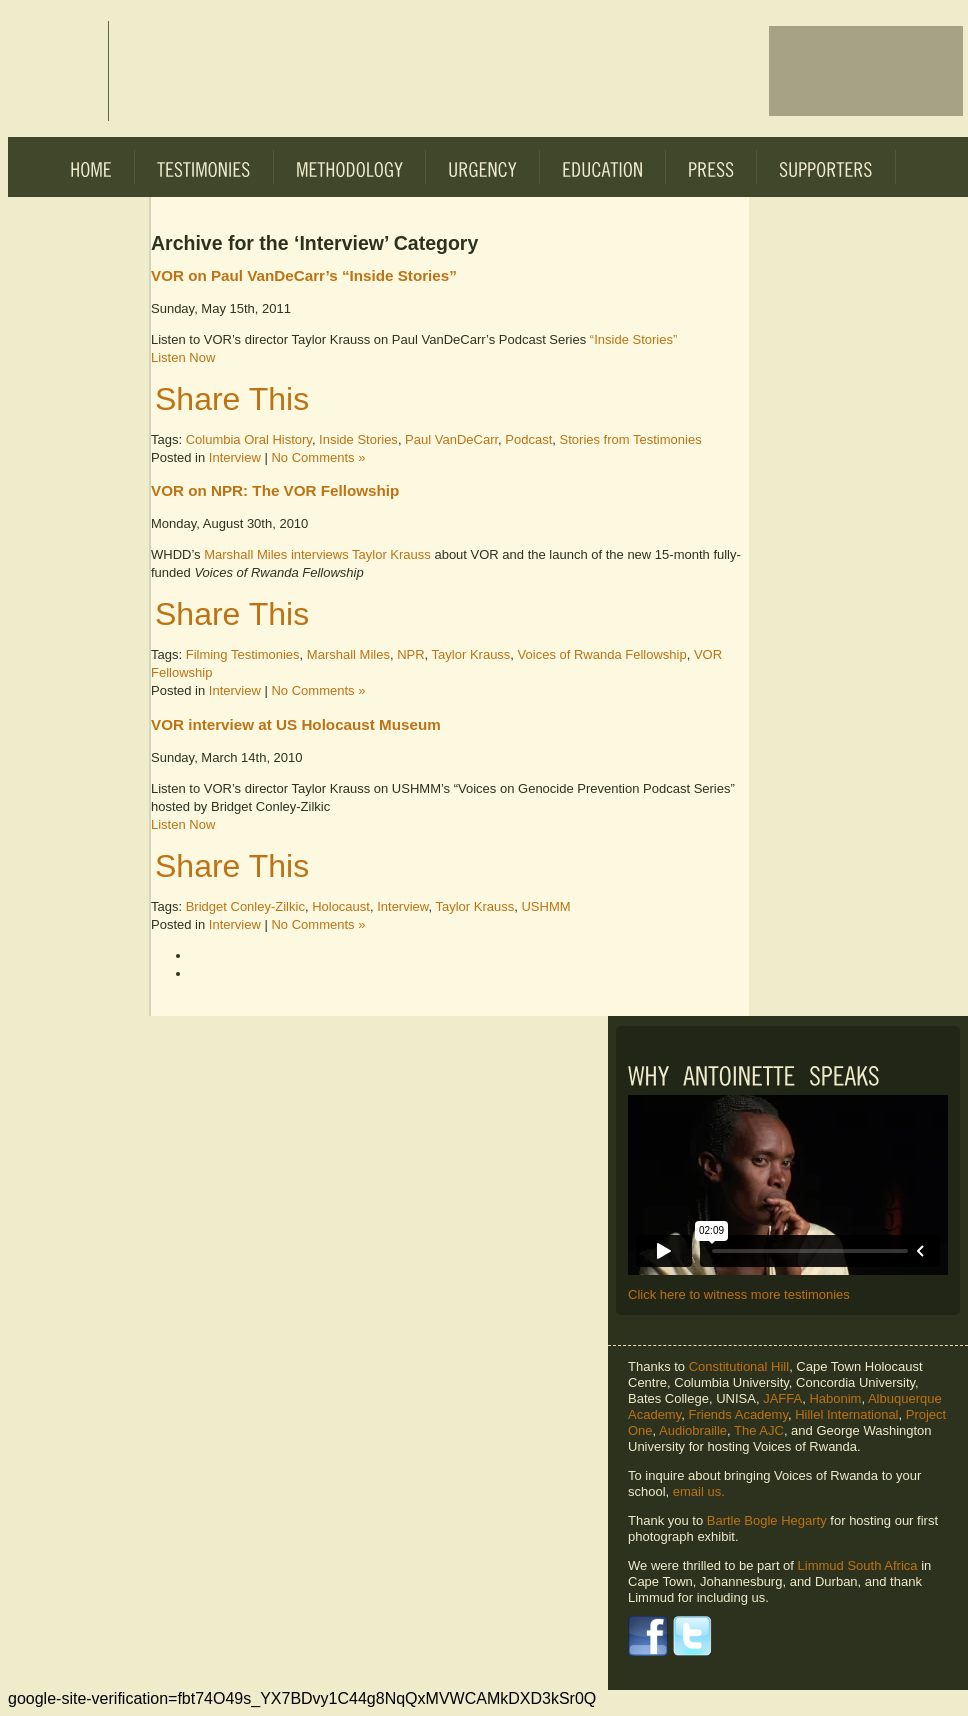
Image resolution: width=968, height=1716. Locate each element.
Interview (235, 457)
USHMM (545, 906)
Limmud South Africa (858, 1565)
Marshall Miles (348, 654)
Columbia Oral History (249, 439)
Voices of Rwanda (58, 71)
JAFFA (782, 1398)
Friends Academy (737, 1414)
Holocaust (341, 906)
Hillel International (846, 1414)
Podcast (528, 439)
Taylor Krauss (471, 654)
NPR (410, 654)
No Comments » (318, 457)
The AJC (759, 1430)
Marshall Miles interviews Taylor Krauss (319, 554)
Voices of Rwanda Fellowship (602, 654)
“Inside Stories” (633, 339)
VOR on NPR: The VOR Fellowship (275, 490)
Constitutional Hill (739, 1366)
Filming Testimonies (243, 654)
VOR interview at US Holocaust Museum (296, 724)
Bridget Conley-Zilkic (245, 906)
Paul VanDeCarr (451, 439)
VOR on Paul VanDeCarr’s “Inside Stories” (304, 275)
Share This (232, 399)
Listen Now (183, 357)
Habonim (835, 1398)
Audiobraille (693, 1430)
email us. (699, 1491)
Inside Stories (358, 439)
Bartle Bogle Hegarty (767, 1520)
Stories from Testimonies (631, 439)
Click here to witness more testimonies (739, 1294)
